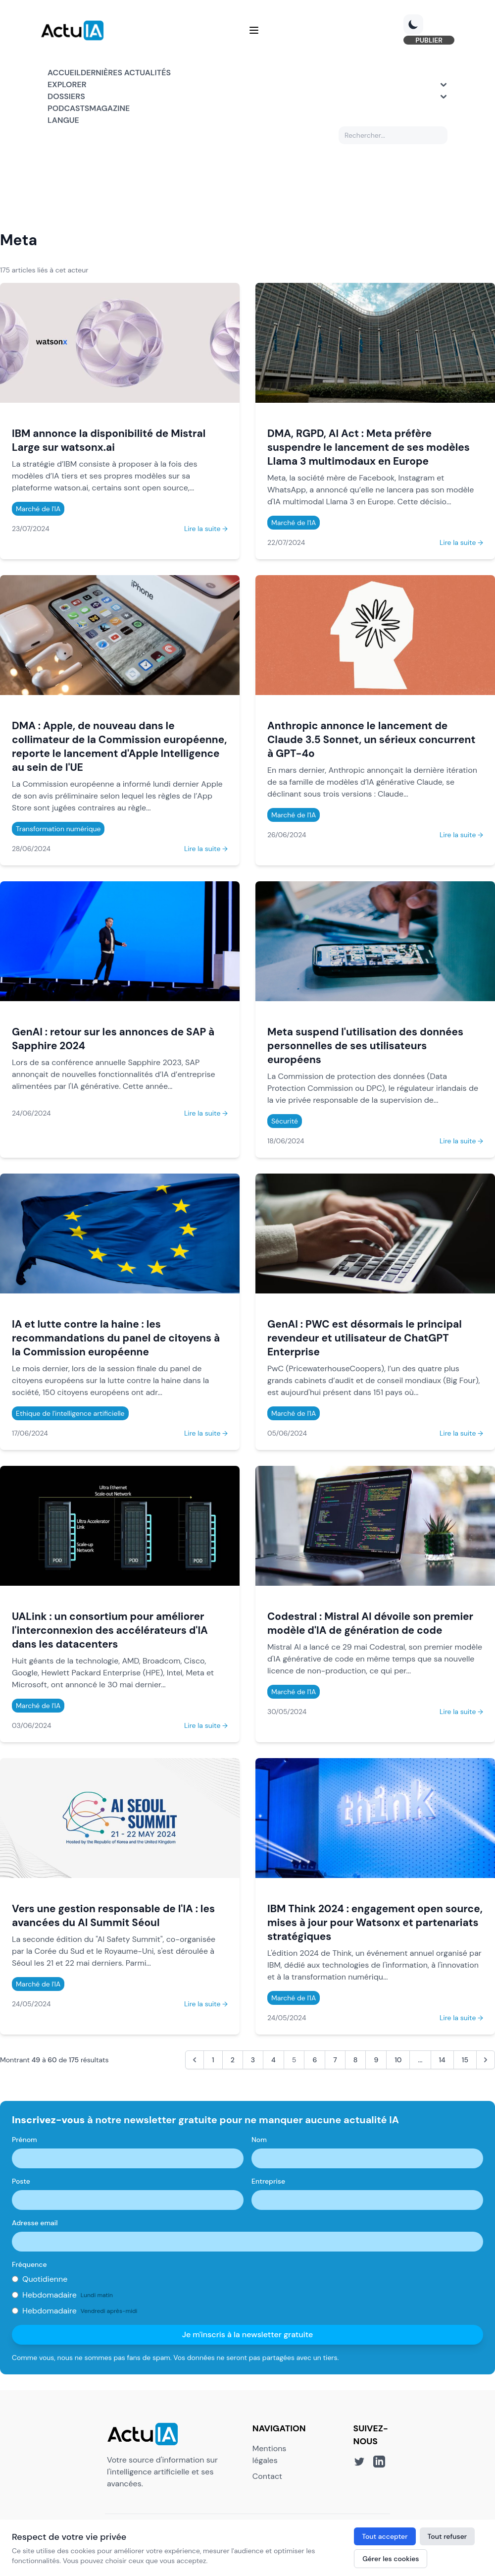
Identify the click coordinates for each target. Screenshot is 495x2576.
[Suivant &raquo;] (485, 2062)
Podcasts (68, 111)
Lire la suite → (206, 531)
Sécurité (284, 1123)
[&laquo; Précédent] (194, 2062)
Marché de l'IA (38, 511)
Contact (267, 2478)
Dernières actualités (126, 75)
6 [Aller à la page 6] (314, 2062)
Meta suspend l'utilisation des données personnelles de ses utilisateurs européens (365, 1048)
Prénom (24, 2142)
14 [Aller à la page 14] (442, 2062)
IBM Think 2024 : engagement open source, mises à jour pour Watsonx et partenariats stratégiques (375, 1924)
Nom (259, 2142)
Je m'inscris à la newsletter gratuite (247, 2337)
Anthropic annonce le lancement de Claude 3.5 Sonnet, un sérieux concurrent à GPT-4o (371, 741)
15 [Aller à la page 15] (465, 2062)
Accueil (64, 75)
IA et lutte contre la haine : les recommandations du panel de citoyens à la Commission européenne (116, 1340)
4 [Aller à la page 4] (273, 2062)
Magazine (109, 111)
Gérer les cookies (390, 2558)
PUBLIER (422, 41)
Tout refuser (447, 2536)
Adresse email (35, 2225)
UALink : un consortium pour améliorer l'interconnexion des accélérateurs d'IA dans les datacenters (110, 1632)
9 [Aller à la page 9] (376, 2062)
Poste (21, 2183)
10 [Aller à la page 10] (398, 2062)
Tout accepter (384, 2536)
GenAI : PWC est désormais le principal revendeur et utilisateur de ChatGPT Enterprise (364, 1340)
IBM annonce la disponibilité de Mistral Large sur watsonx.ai (108, 442)
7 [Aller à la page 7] (335, 2062)
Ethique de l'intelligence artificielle (70, 1415)
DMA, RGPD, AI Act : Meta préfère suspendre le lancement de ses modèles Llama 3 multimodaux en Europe (368, 449)
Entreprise (268, 2183)
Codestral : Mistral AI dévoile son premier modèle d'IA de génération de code (370, 1625)
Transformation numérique (58, 831)
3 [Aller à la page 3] (253, 2062)
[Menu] (254, 32)
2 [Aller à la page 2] (233, 2062)
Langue (63, 122)
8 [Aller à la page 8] (355, 2062)
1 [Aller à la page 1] (213, 2062)
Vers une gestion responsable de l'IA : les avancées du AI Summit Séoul (113, 1918)
